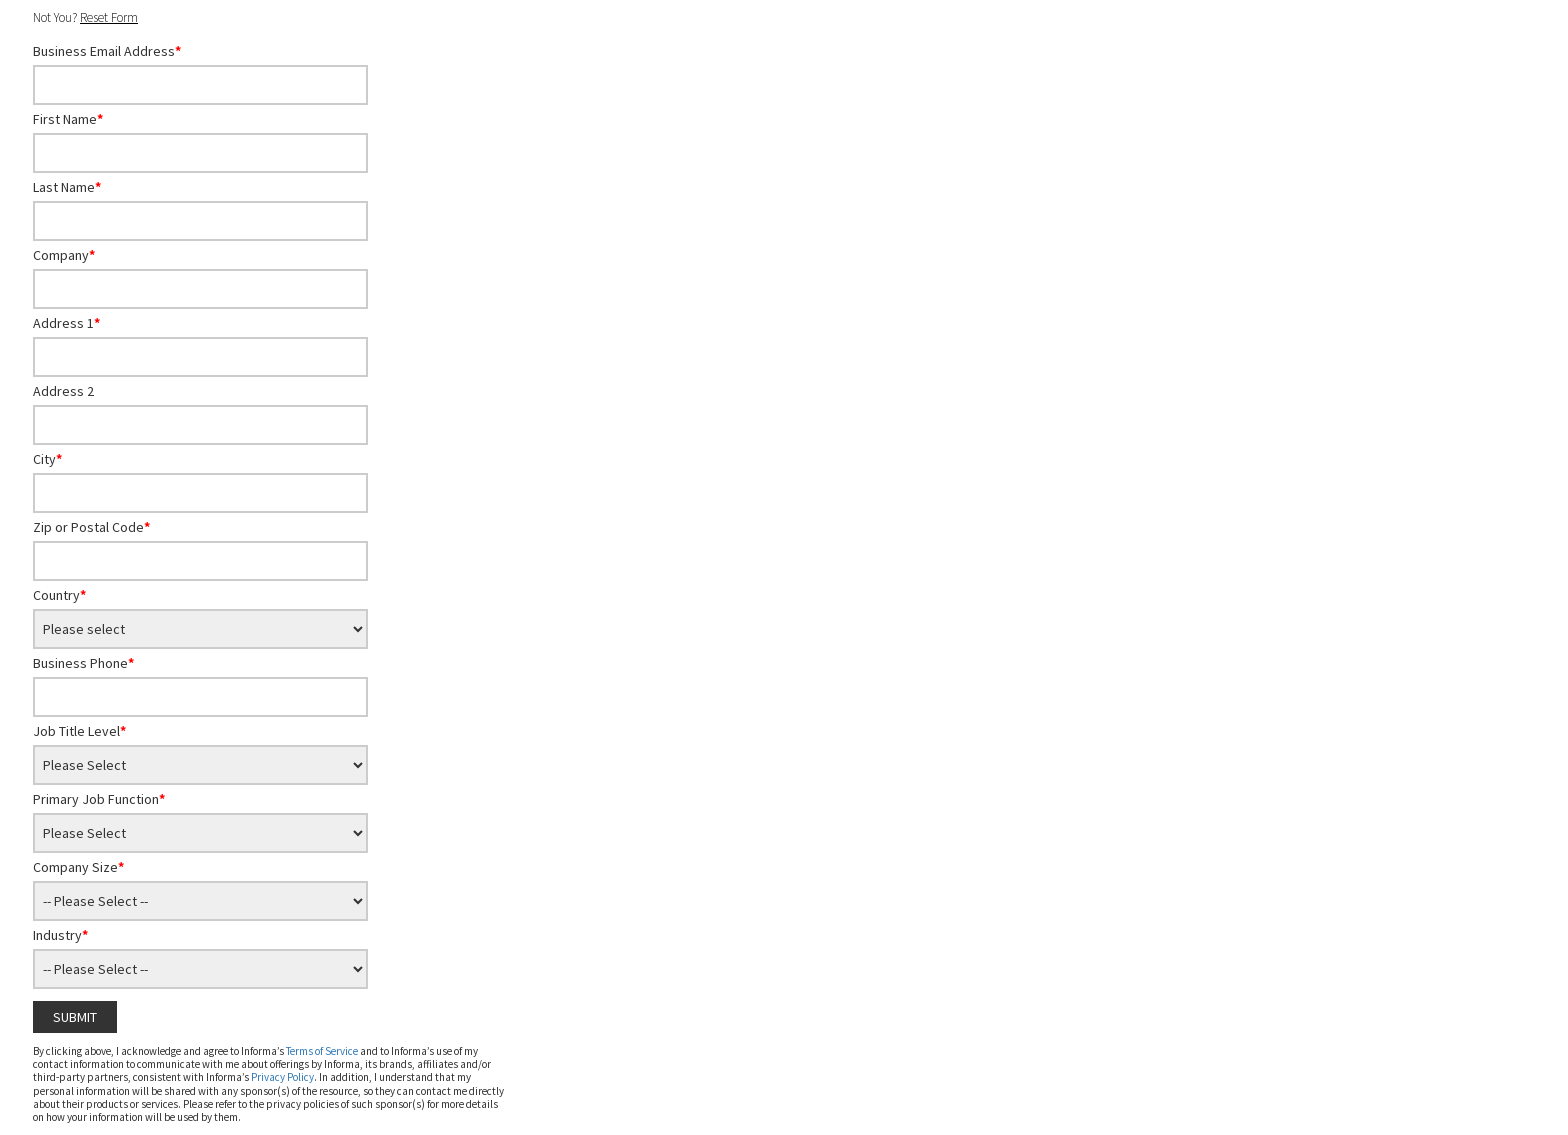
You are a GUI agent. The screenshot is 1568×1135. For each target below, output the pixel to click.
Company (64, 255)
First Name (68, 119)
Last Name (67, 187)
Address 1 (66, 323)
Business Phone (83, 663)
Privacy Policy (282, 1077)
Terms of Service (322, 1051)
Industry (60, 935)
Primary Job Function (99, 799)
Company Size (78, 867)
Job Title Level (79, 731)
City (47, 459)
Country (59, 595)
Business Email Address (107, 51)
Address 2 (63, 391)
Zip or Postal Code (91, 527)
